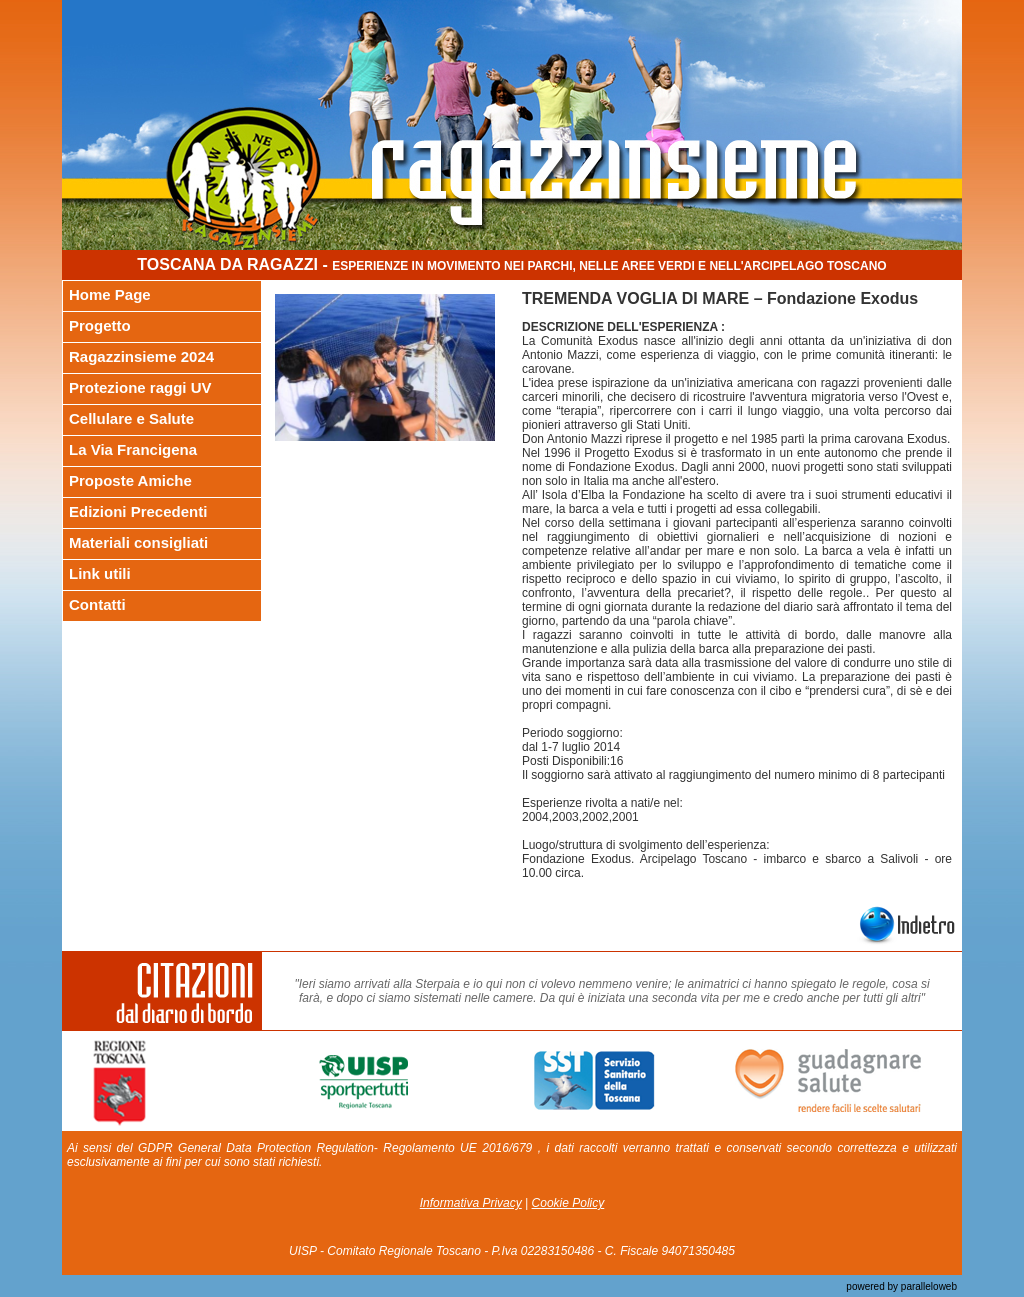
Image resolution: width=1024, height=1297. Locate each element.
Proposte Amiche (130, 480)
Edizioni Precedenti (138, 511)
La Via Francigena (133, 449)
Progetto (100, 325)
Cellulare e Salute (131, 418)
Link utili (100, 573)
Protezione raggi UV (140, 387)
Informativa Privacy (471, 1203)
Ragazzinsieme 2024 (141, 356)
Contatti (97, 604)
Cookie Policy (568, 1203)
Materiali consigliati (138, 542)
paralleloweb (927, 1286)
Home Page (110, 294)
